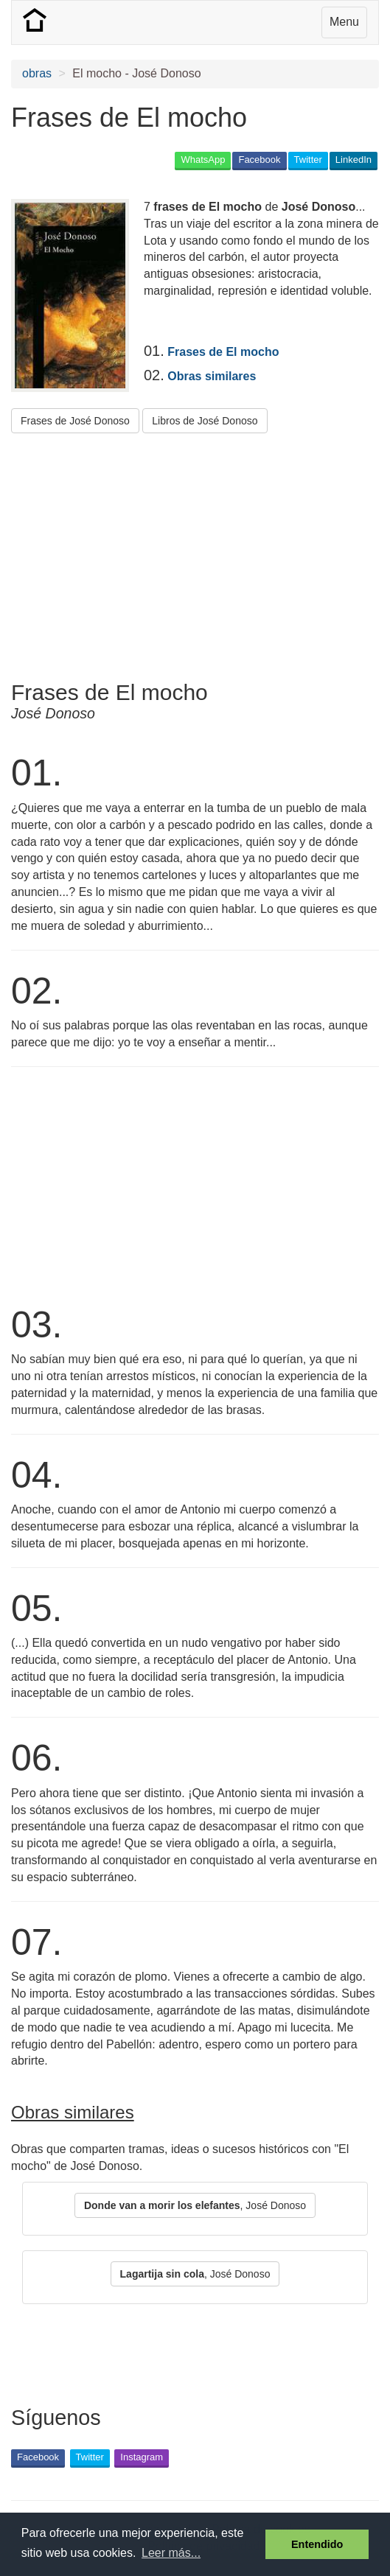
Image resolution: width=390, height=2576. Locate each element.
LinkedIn (353, 159)
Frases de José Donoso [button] (75, 421)
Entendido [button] (317, 2544)
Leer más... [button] (171, 2553)
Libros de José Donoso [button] (204, 421)
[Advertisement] (183, 551)
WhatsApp (203, 159)
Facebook (259, 159)
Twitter (308, 159)
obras (37, 73)
